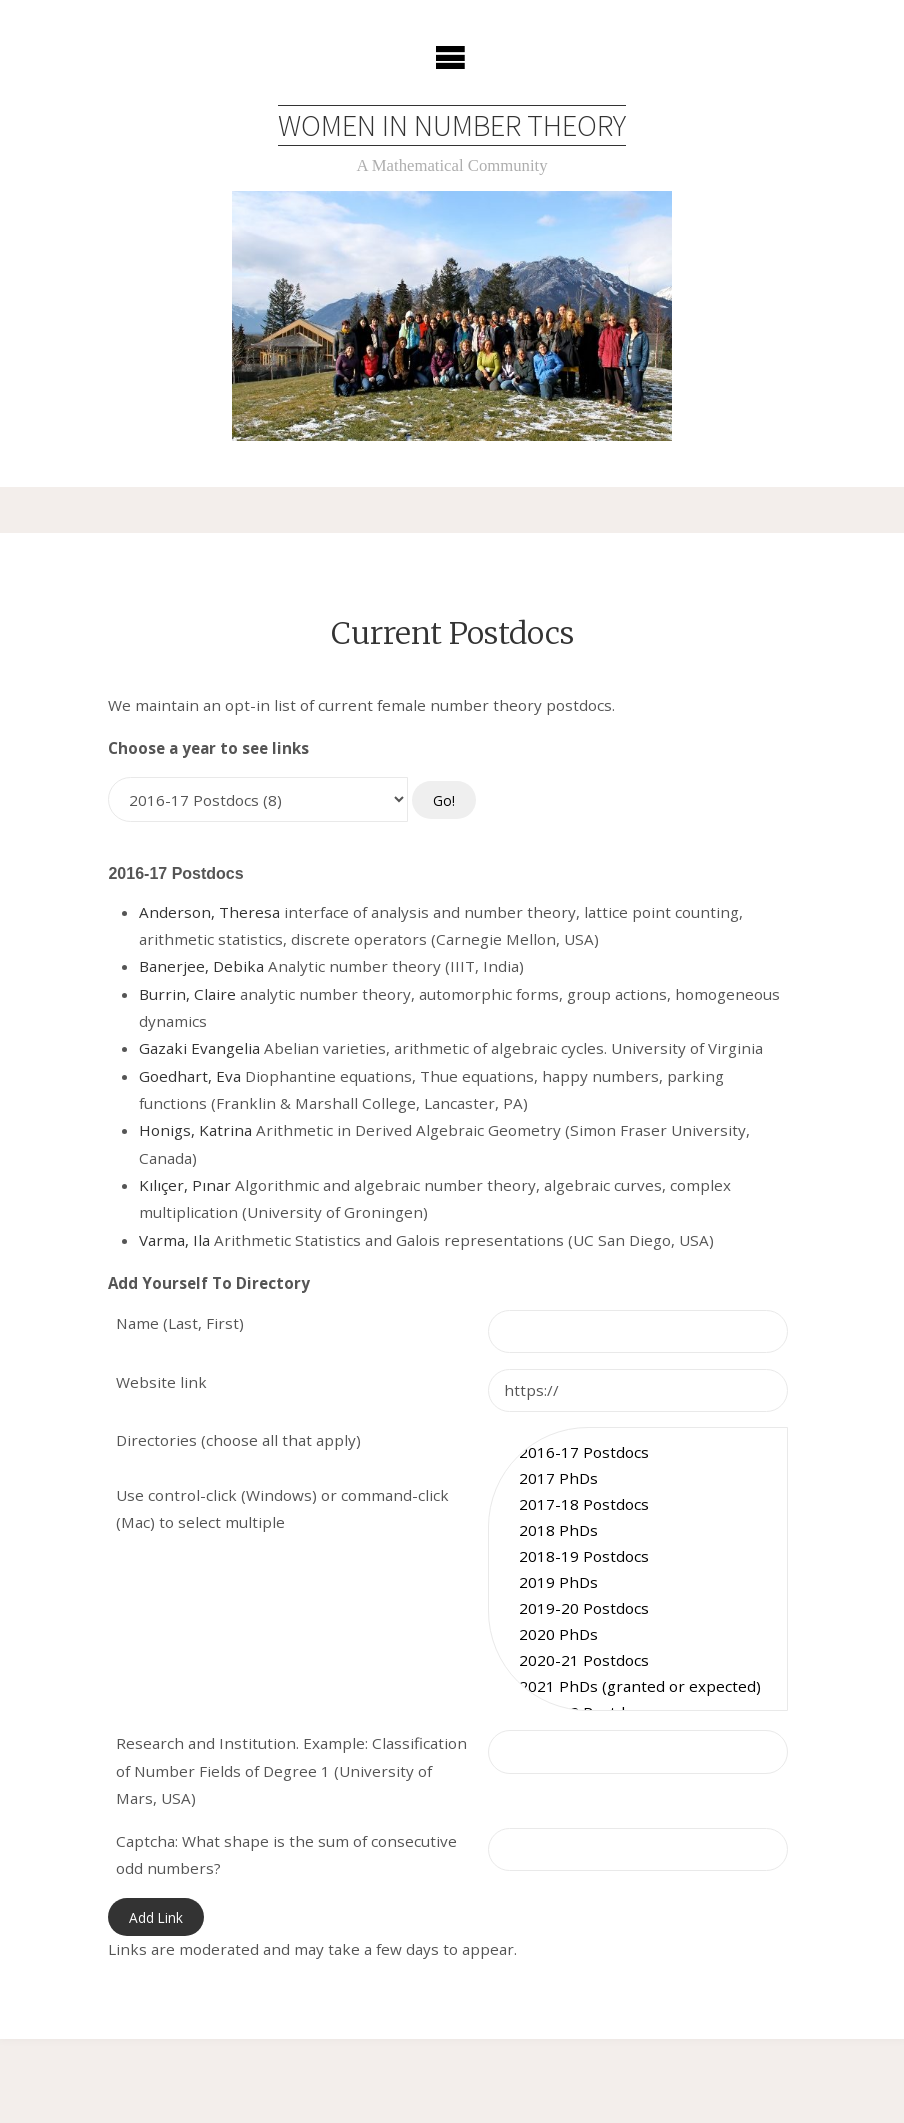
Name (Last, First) (180, 1324)
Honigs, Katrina (195, 1131)
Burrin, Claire (187, 994)
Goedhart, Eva (190, 1076)
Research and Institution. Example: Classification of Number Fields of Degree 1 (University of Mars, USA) (291, 1771)
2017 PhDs (638, 1478)
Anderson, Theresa (209, 912)
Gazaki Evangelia (199, 1049)
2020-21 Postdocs (638, 1661)
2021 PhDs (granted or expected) (638, 1687)
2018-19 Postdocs (638, 1556)
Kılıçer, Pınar (185, 1185)
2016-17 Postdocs (638, 1452)
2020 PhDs (638, 1634)
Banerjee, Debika (201, 967)
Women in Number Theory (452, 125)
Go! (444, 800)
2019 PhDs (638, 1582)
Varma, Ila (174, 1240)
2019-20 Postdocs (638, 1608)
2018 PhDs (638, 1530)
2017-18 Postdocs (638, 1504)
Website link (161, 1382)
